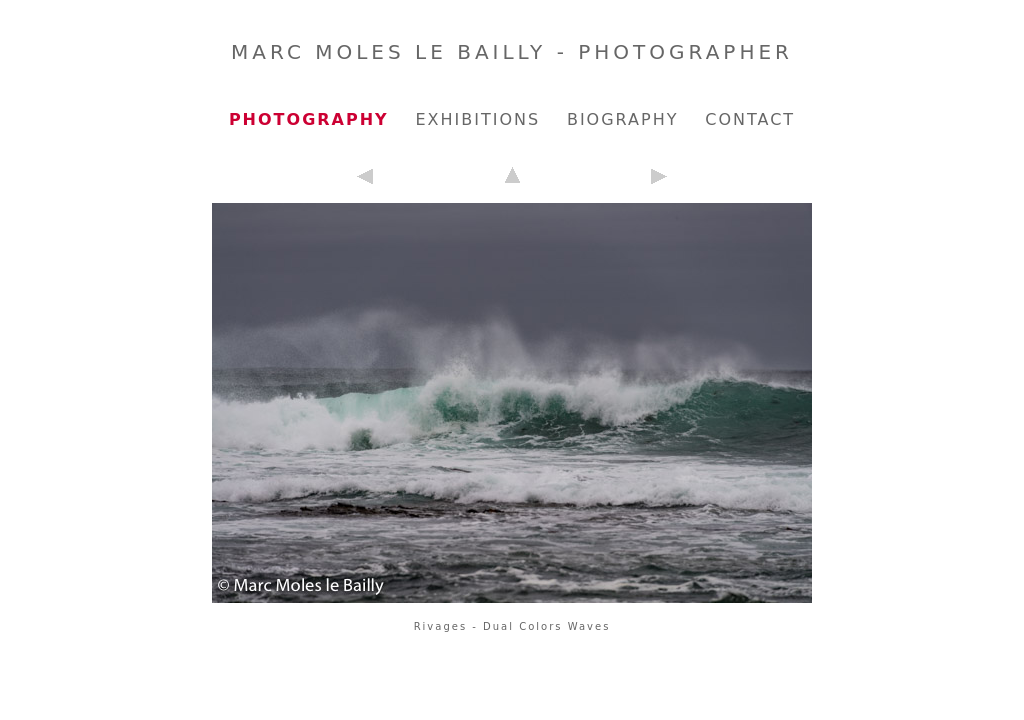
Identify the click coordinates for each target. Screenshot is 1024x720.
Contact (750, 119)
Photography (309, 119)
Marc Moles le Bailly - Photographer (512, 52)
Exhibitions (477, 119)
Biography (623, 119)
